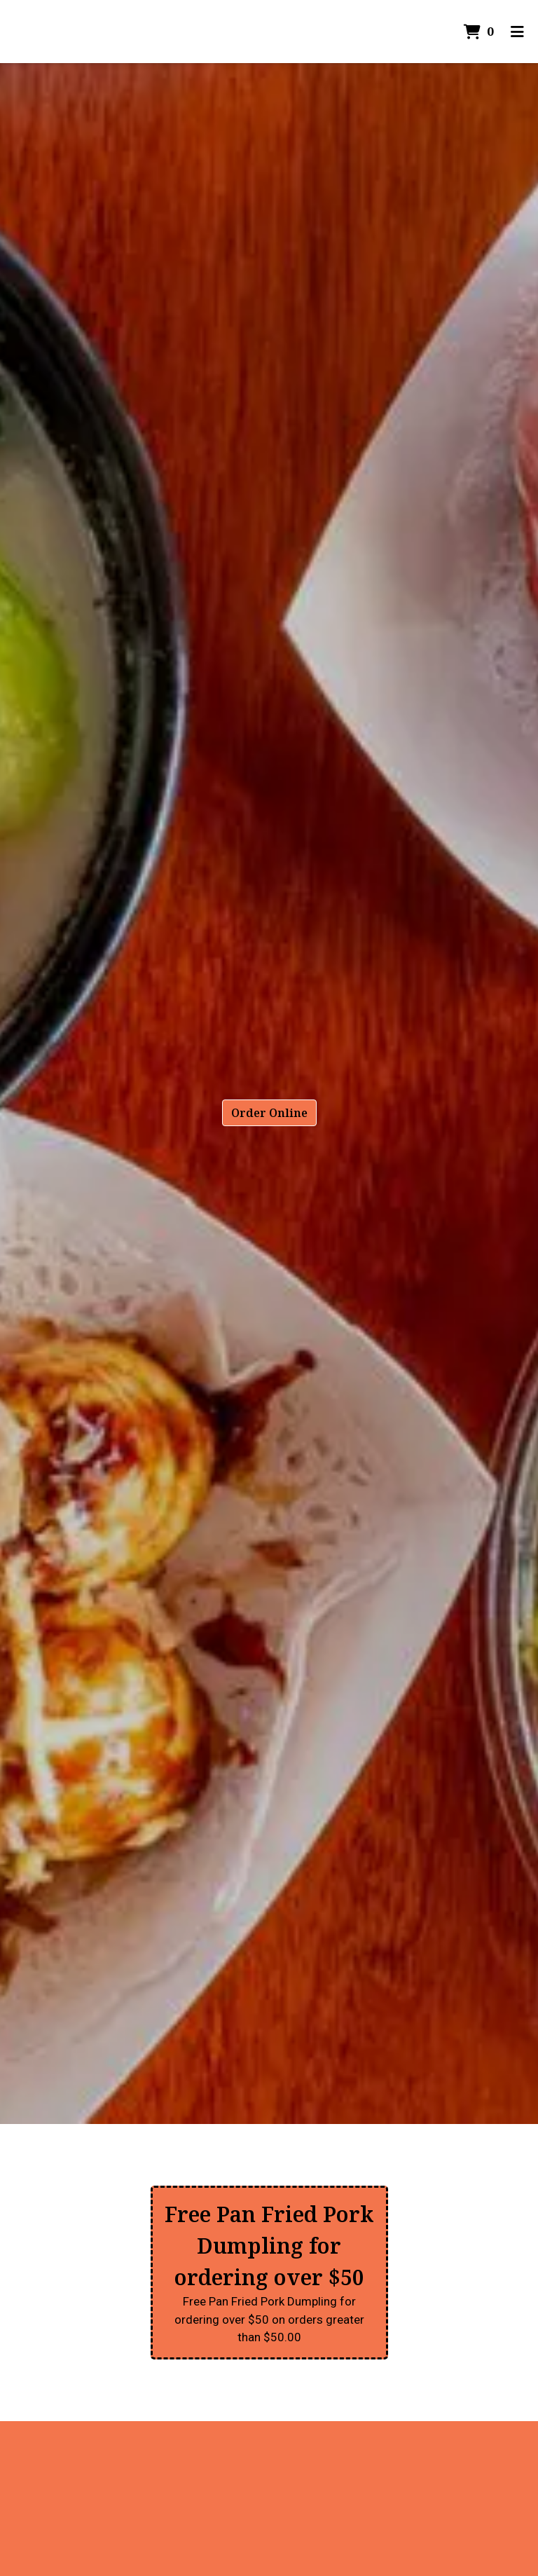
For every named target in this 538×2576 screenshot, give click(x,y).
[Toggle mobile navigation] (517, 31)
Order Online (269, 1113)
